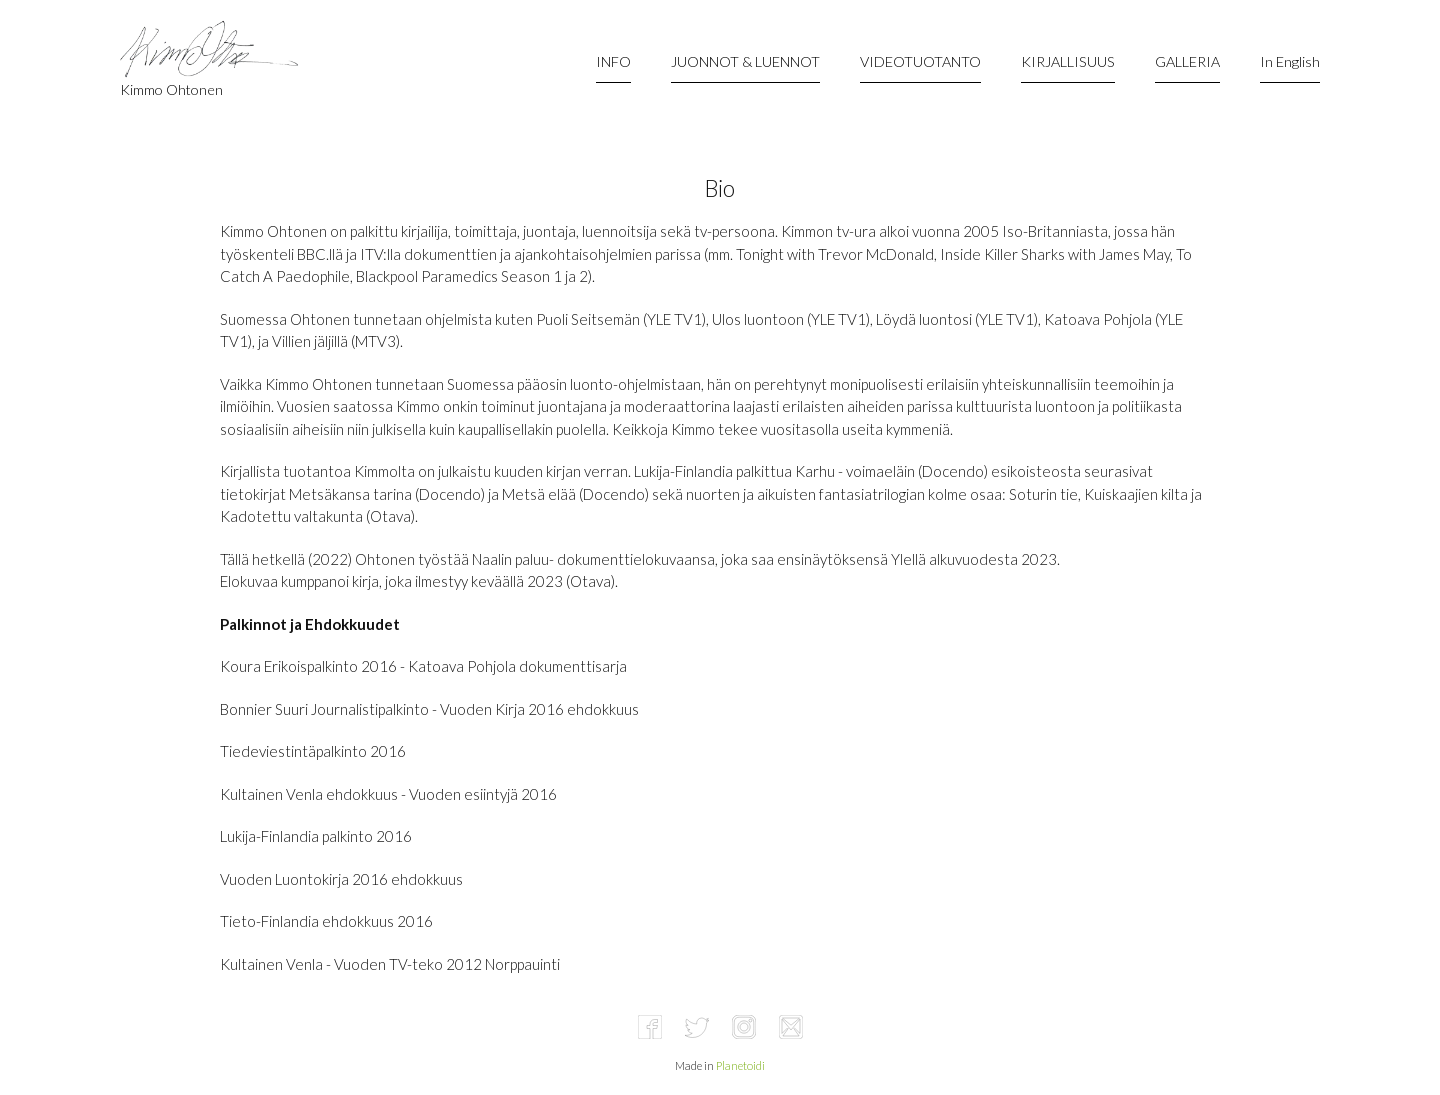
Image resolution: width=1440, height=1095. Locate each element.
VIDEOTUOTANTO (920, 61)
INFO (613, 61)
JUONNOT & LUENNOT (745, 61)
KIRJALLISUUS (1068, 61)
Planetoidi (740, 1065)
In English (1290, 61)
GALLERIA (1187, 61)
